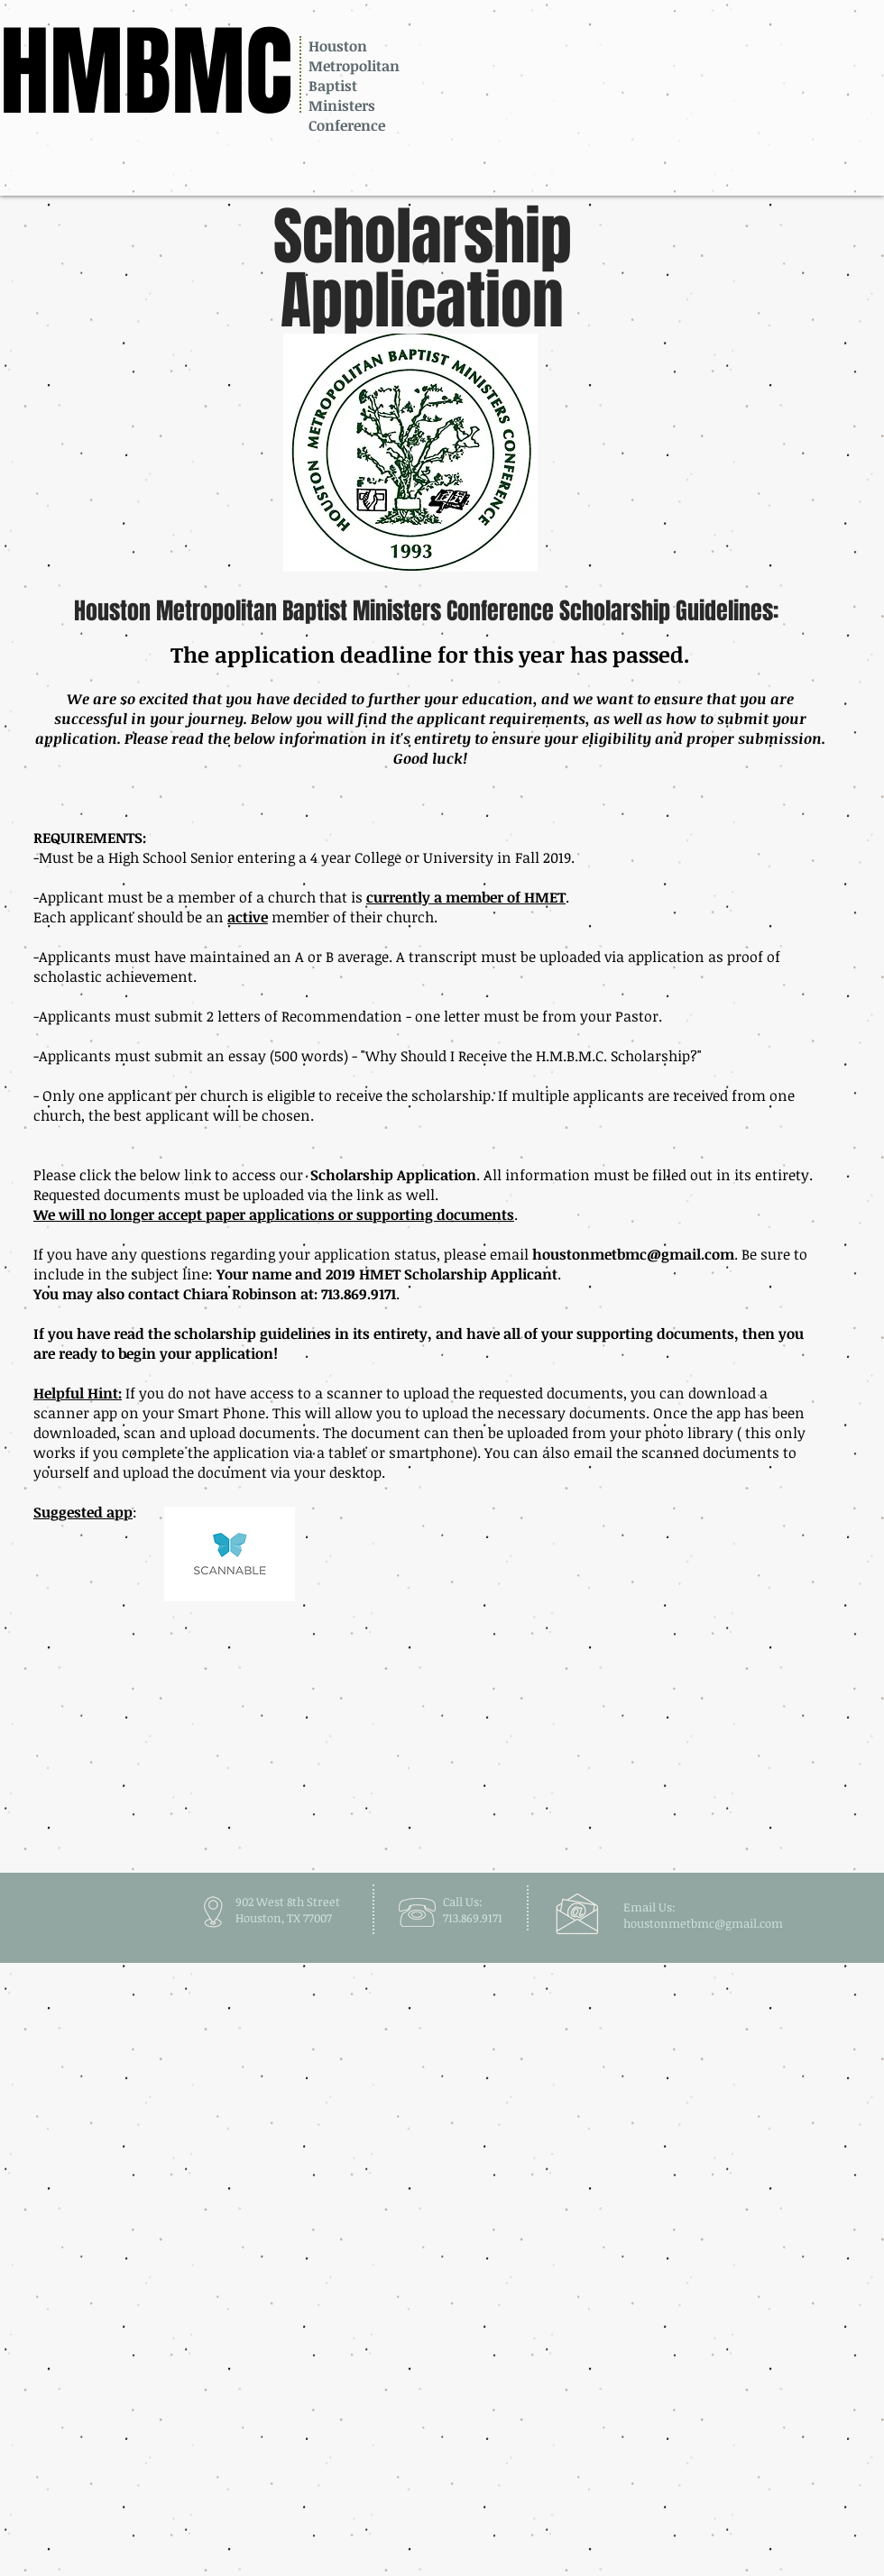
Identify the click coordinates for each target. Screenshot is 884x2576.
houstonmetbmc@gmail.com (633, 1254)
